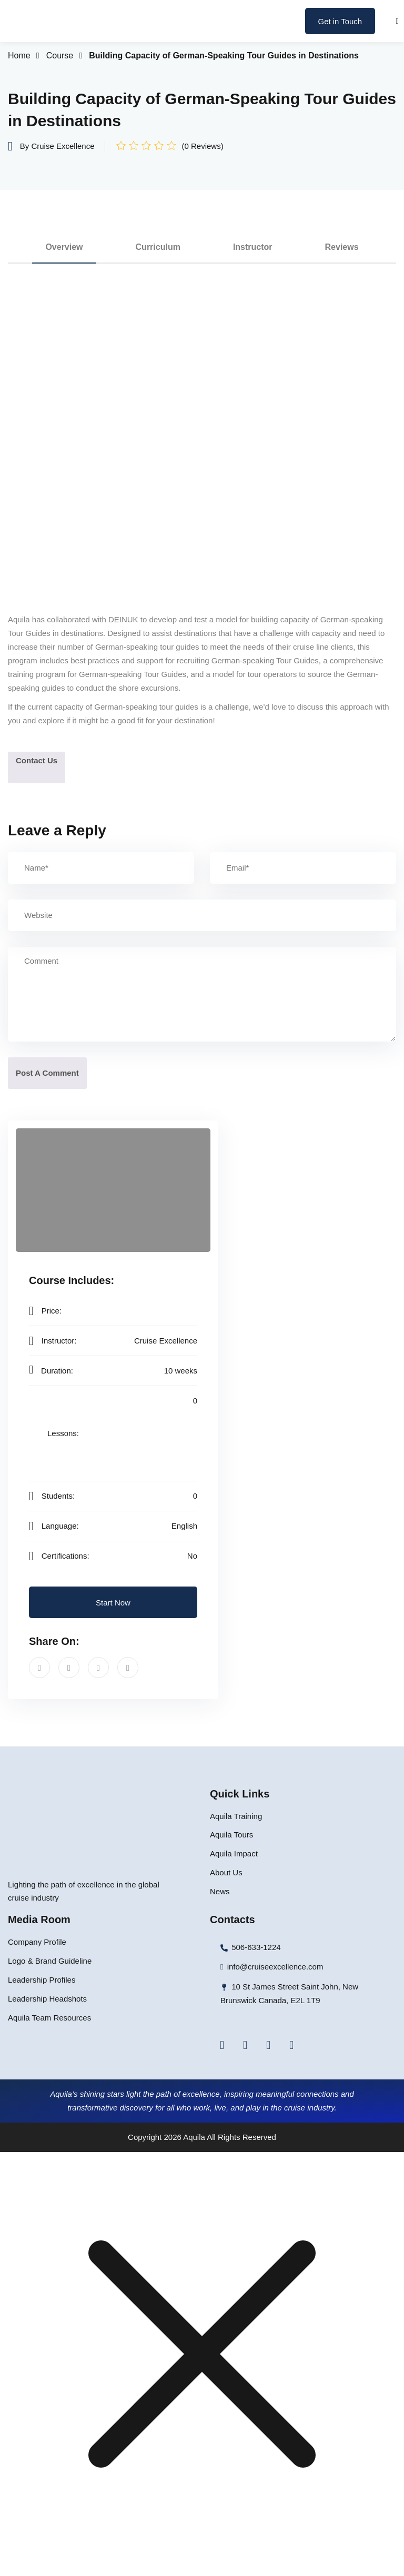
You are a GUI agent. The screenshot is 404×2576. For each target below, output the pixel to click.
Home (19, 55)
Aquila (194, 2137)
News (220, 1891)
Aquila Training (236, 1816)
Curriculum (158, 247)
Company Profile (37, 1941)
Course (60, 55)
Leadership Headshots (47, 1998)
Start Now (113, 1602)
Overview (64, 247)
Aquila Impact (234, 1853)
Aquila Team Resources (49, 2017)
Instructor (252, 247)
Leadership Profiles (41, 1979)
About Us (226, 1872)
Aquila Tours (231, 1834)
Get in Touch (340, 21)
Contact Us (36, 760)
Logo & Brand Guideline (50, 1960)
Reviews (342, 247)
